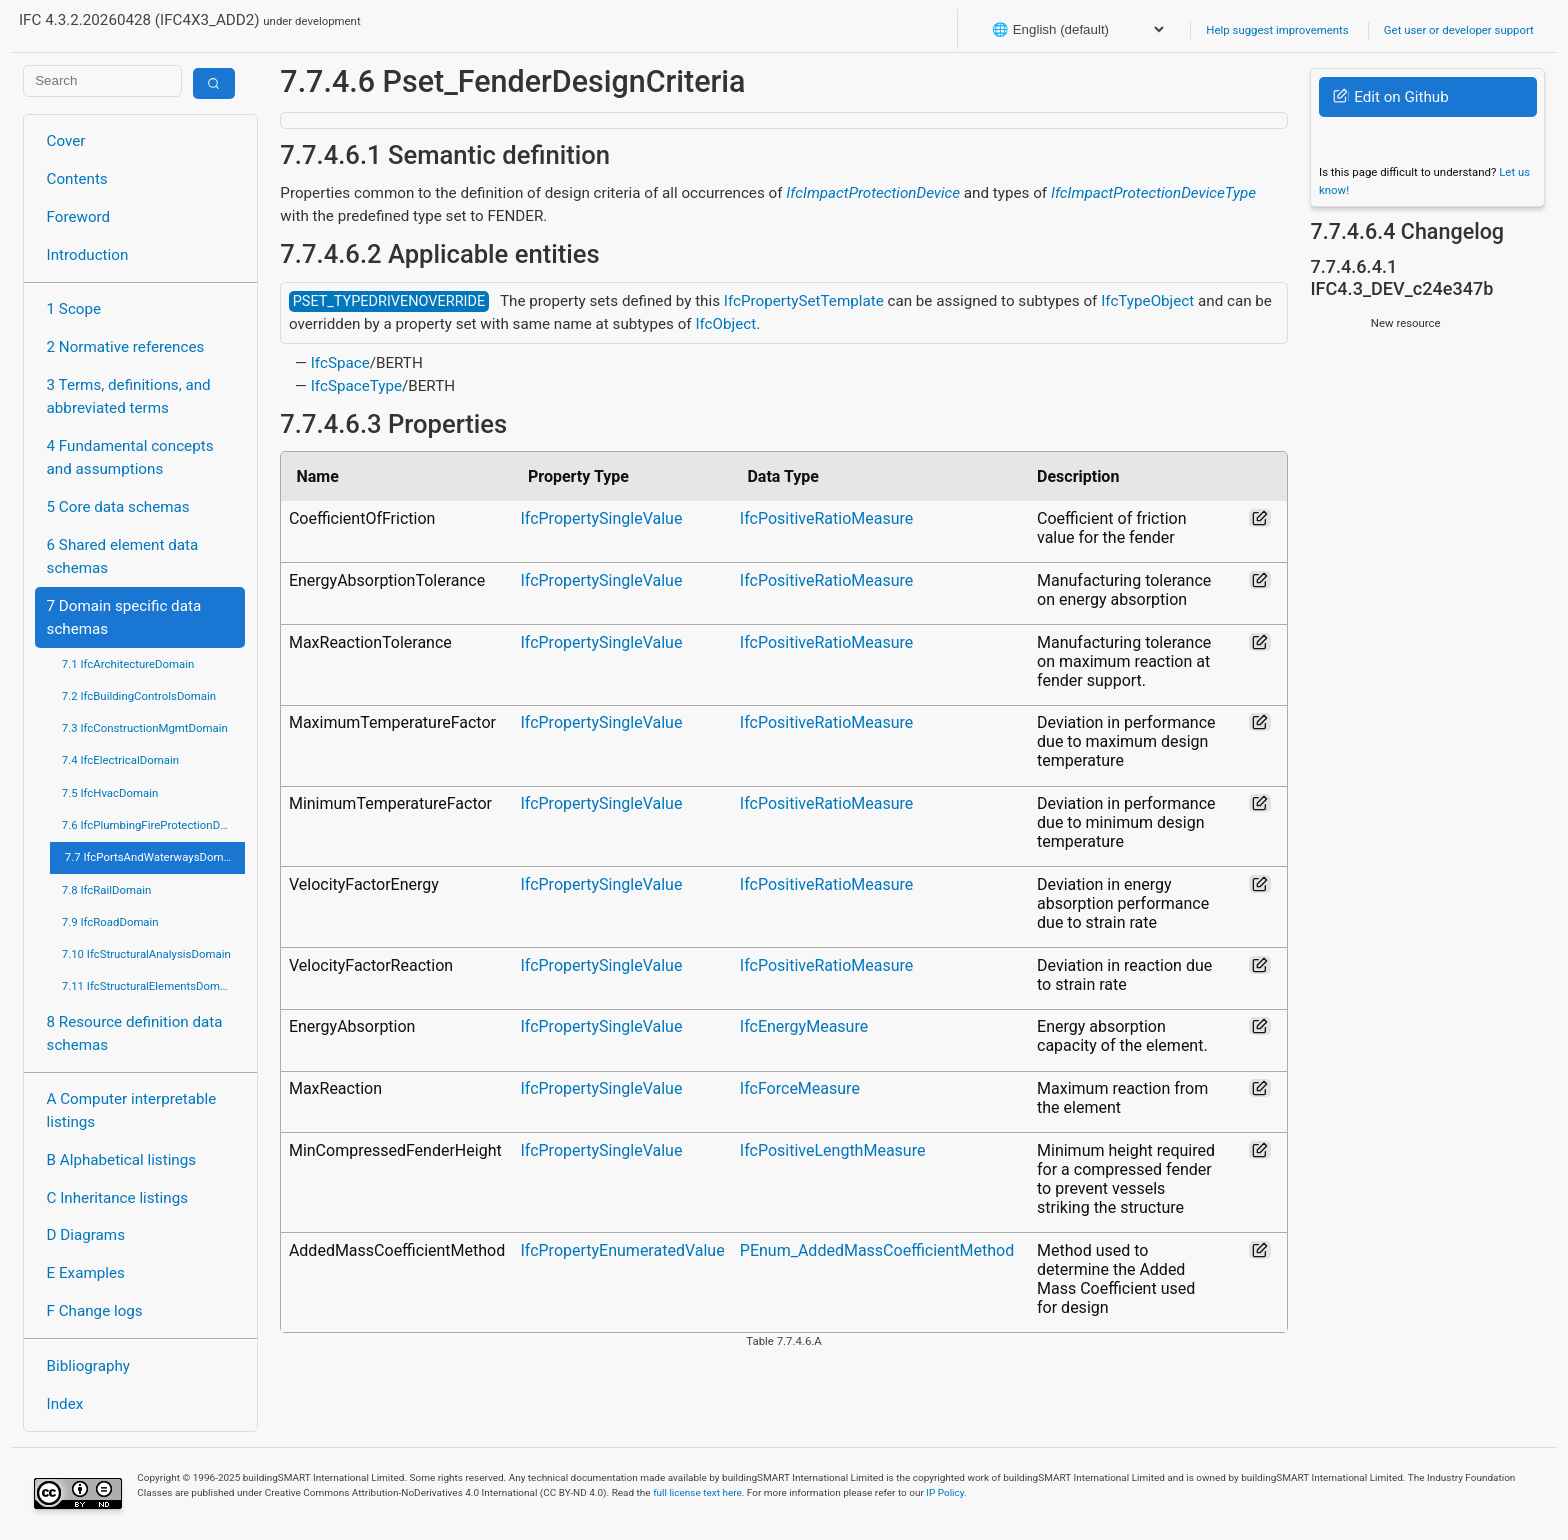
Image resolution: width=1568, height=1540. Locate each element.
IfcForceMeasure (800, 1088)
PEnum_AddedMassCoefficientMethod (877, 1250)
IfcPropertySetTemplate (804, 301)
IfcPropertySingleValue (601, 518)
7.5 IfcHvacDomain (110, 793)
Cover (66, 141)
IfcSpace (340, 363)
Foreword (79, 217)
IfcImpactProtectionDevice (873, 193)
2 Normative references (126, 347)
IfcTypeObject (1147, 301)
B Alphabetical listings (122, 1160)
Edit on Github (1390, 97)
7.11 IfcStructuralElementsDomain (149, 986)
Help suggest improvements (1277, 30)
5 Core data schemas (118, 507)
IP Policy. (946, 1492)
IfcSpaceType (356, 386)
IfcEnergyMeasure (804, 1026)
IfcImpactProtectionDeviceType (1153, 193)
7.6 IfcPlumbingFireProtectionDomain (153, 825)
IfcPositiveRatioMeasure (826, 518)
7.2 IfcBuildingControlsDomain (139, 696)
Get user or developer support (1459, 30)
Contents (77, 179)
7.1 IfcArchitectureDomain (128, 664)
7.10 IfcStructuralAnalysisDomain (146, 954)
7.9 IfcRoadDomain (110, 922)
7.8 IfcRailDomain (107, 890)
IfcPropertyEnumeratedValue (622, 1250)
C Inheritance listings (117, 1198)
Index (65, 1404)
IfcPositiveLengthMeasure (833, 1150)
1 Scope (74, 309)
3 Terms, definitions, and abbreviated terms (129, 396)
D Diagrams (86, 1235)
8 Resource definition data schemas (135, 1033)
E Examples (86, 1273)
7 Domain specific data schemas (124, 617)
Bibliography (88, 1366)
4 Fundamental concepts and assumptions (130, 457)
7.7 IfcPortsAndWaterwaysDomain (152, 857)
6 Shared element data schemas (123, 556)
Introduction (88, 255)
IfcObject (725, 324)
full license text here (697, 1492)
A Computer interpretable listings (132, 1110)
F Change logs (95, 1311)
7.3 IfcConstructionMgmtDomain (145, 728)
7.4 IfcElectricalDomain (120, 760)
